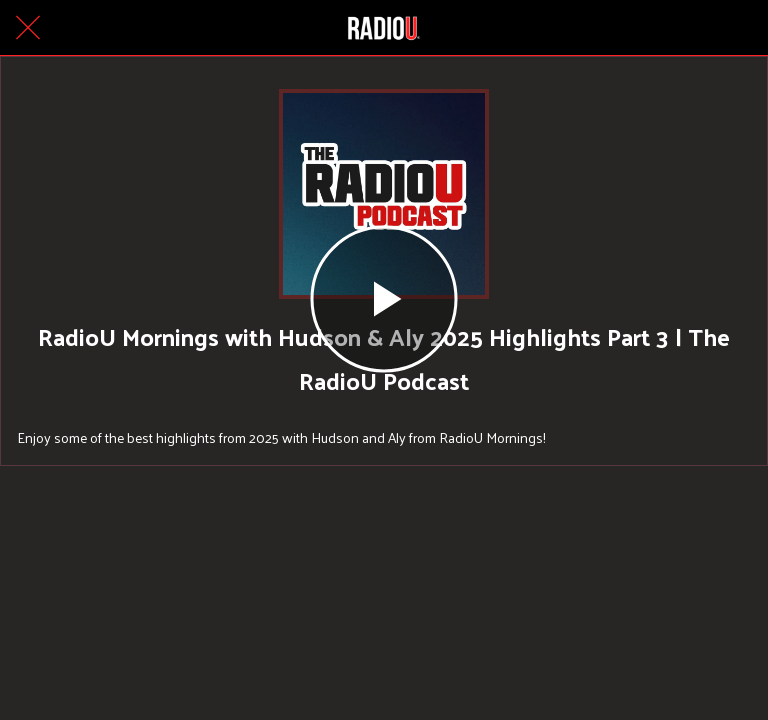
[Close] (28, 28)
